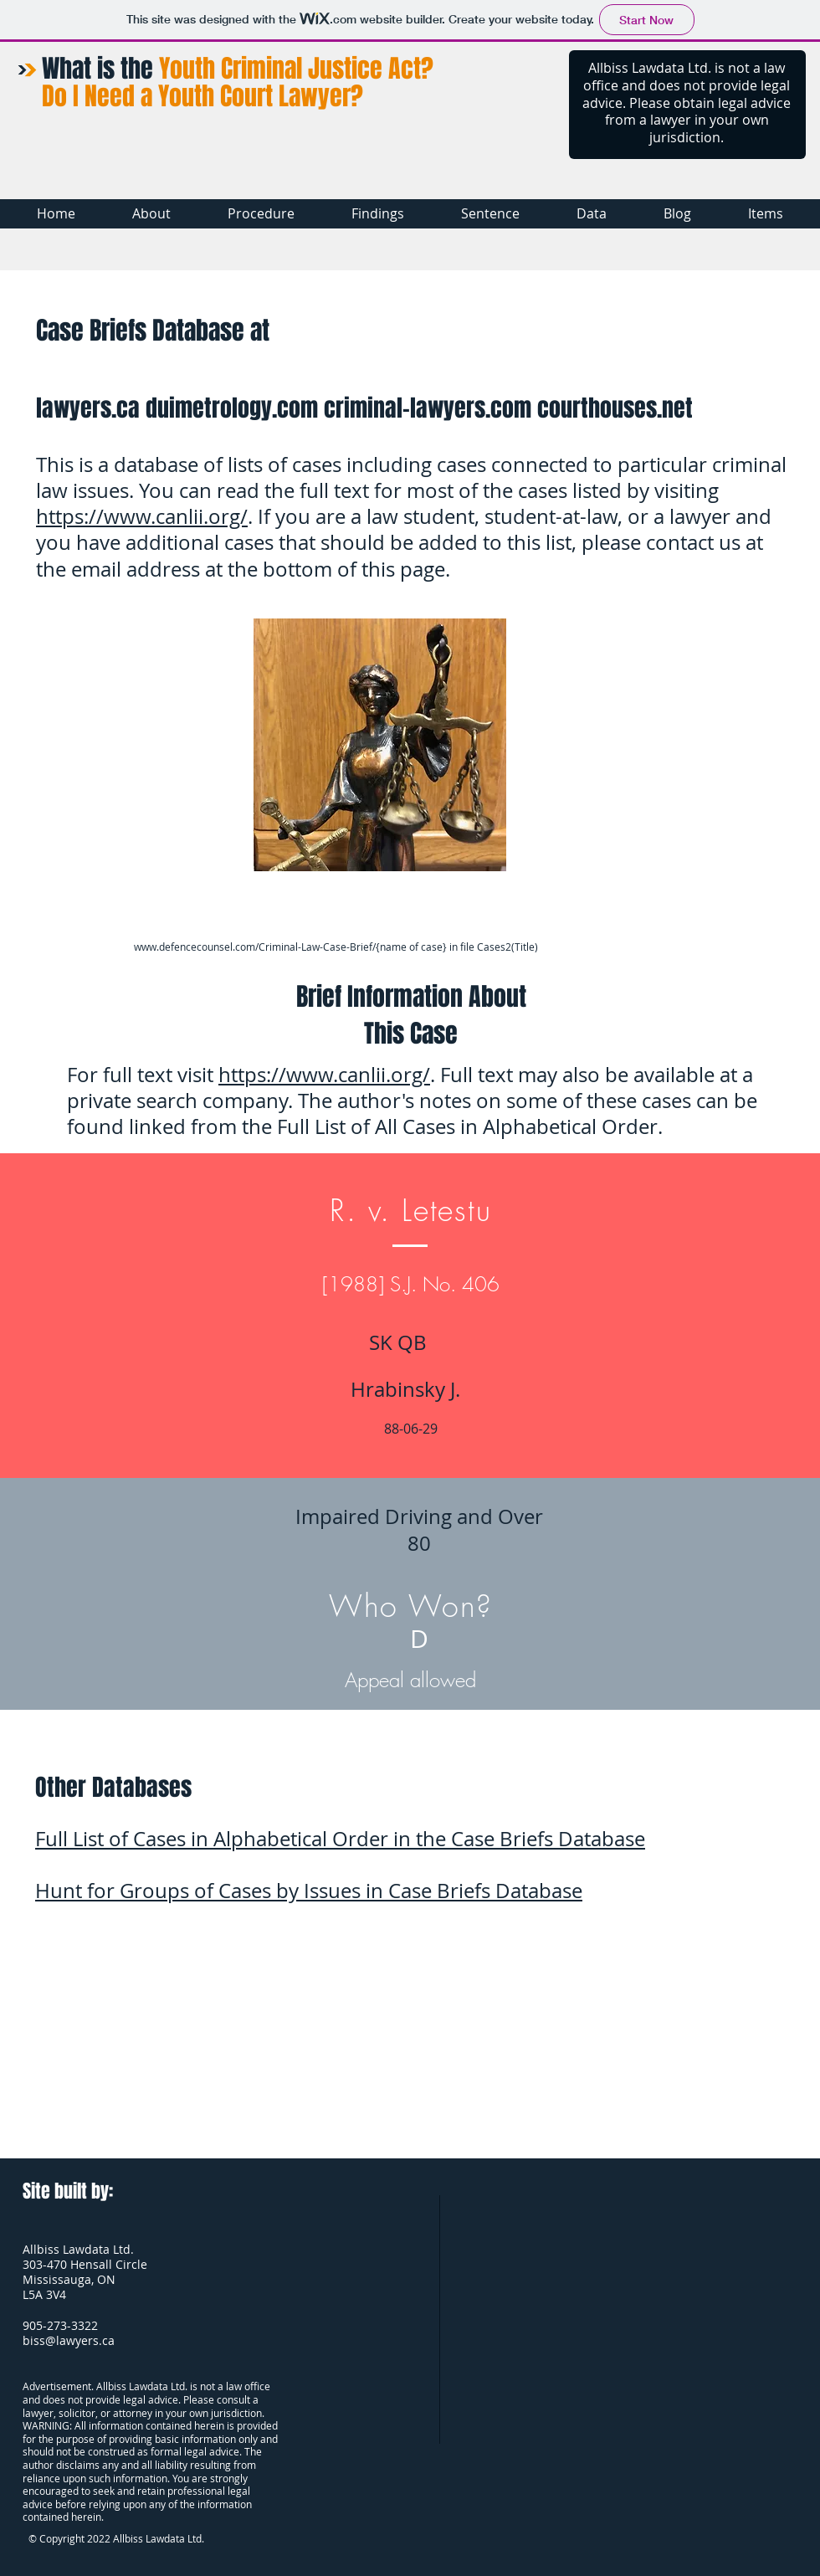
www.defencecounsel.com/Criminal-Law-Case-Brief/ (255, 946)
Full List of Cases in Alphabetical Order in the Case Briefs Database (340, 1838)
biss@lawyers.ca (69, 2340)
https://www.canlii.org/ (142, 516)
